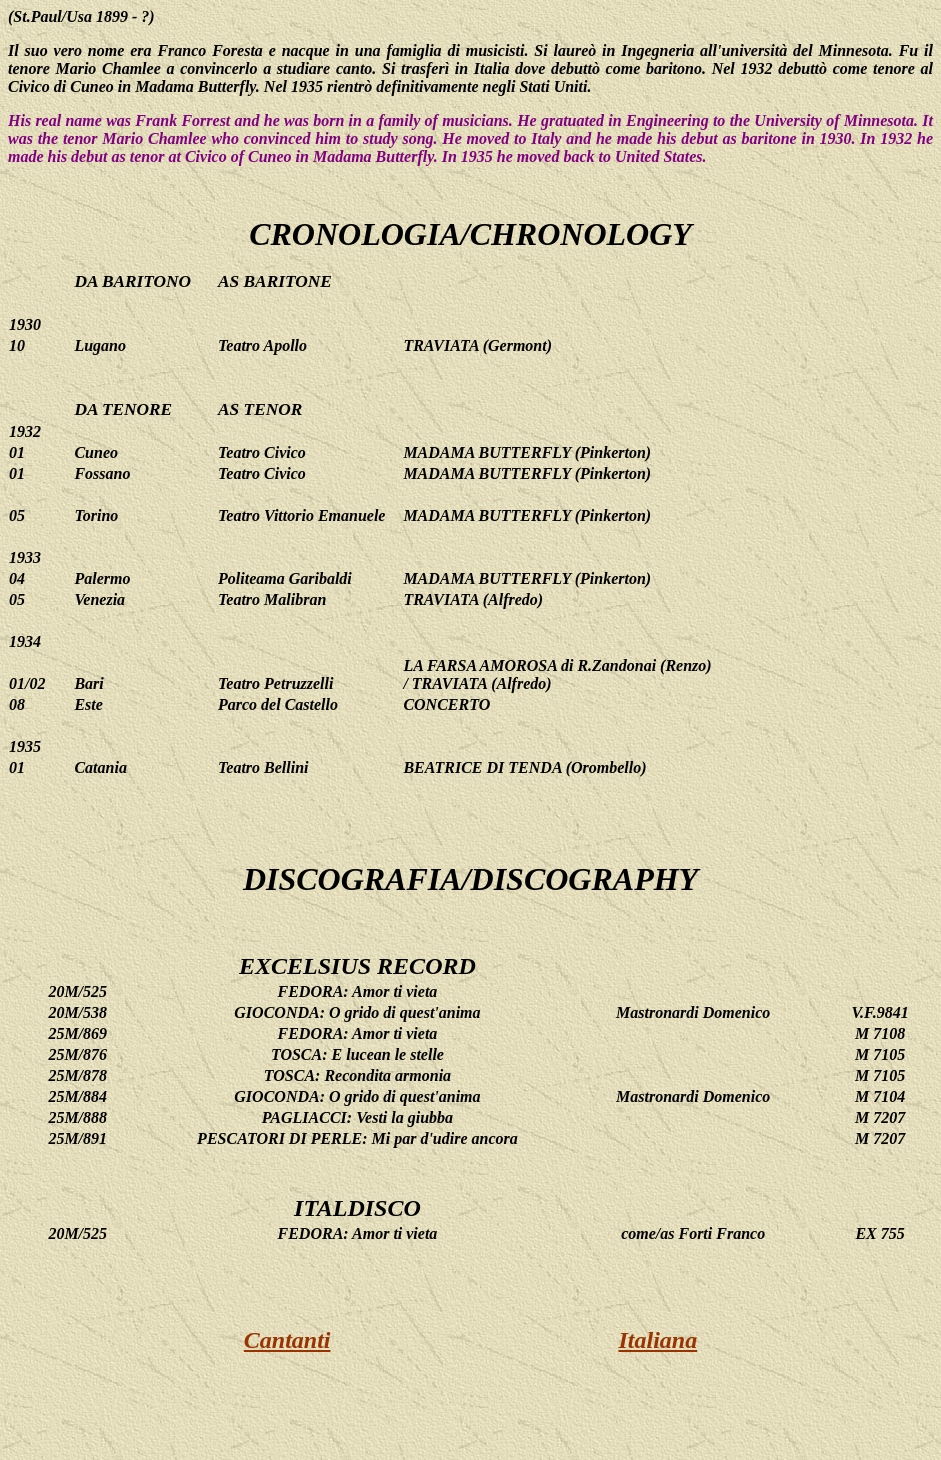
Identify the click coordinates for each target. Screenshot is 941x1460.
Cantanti (287, 1340)
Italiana (658, 1340)
